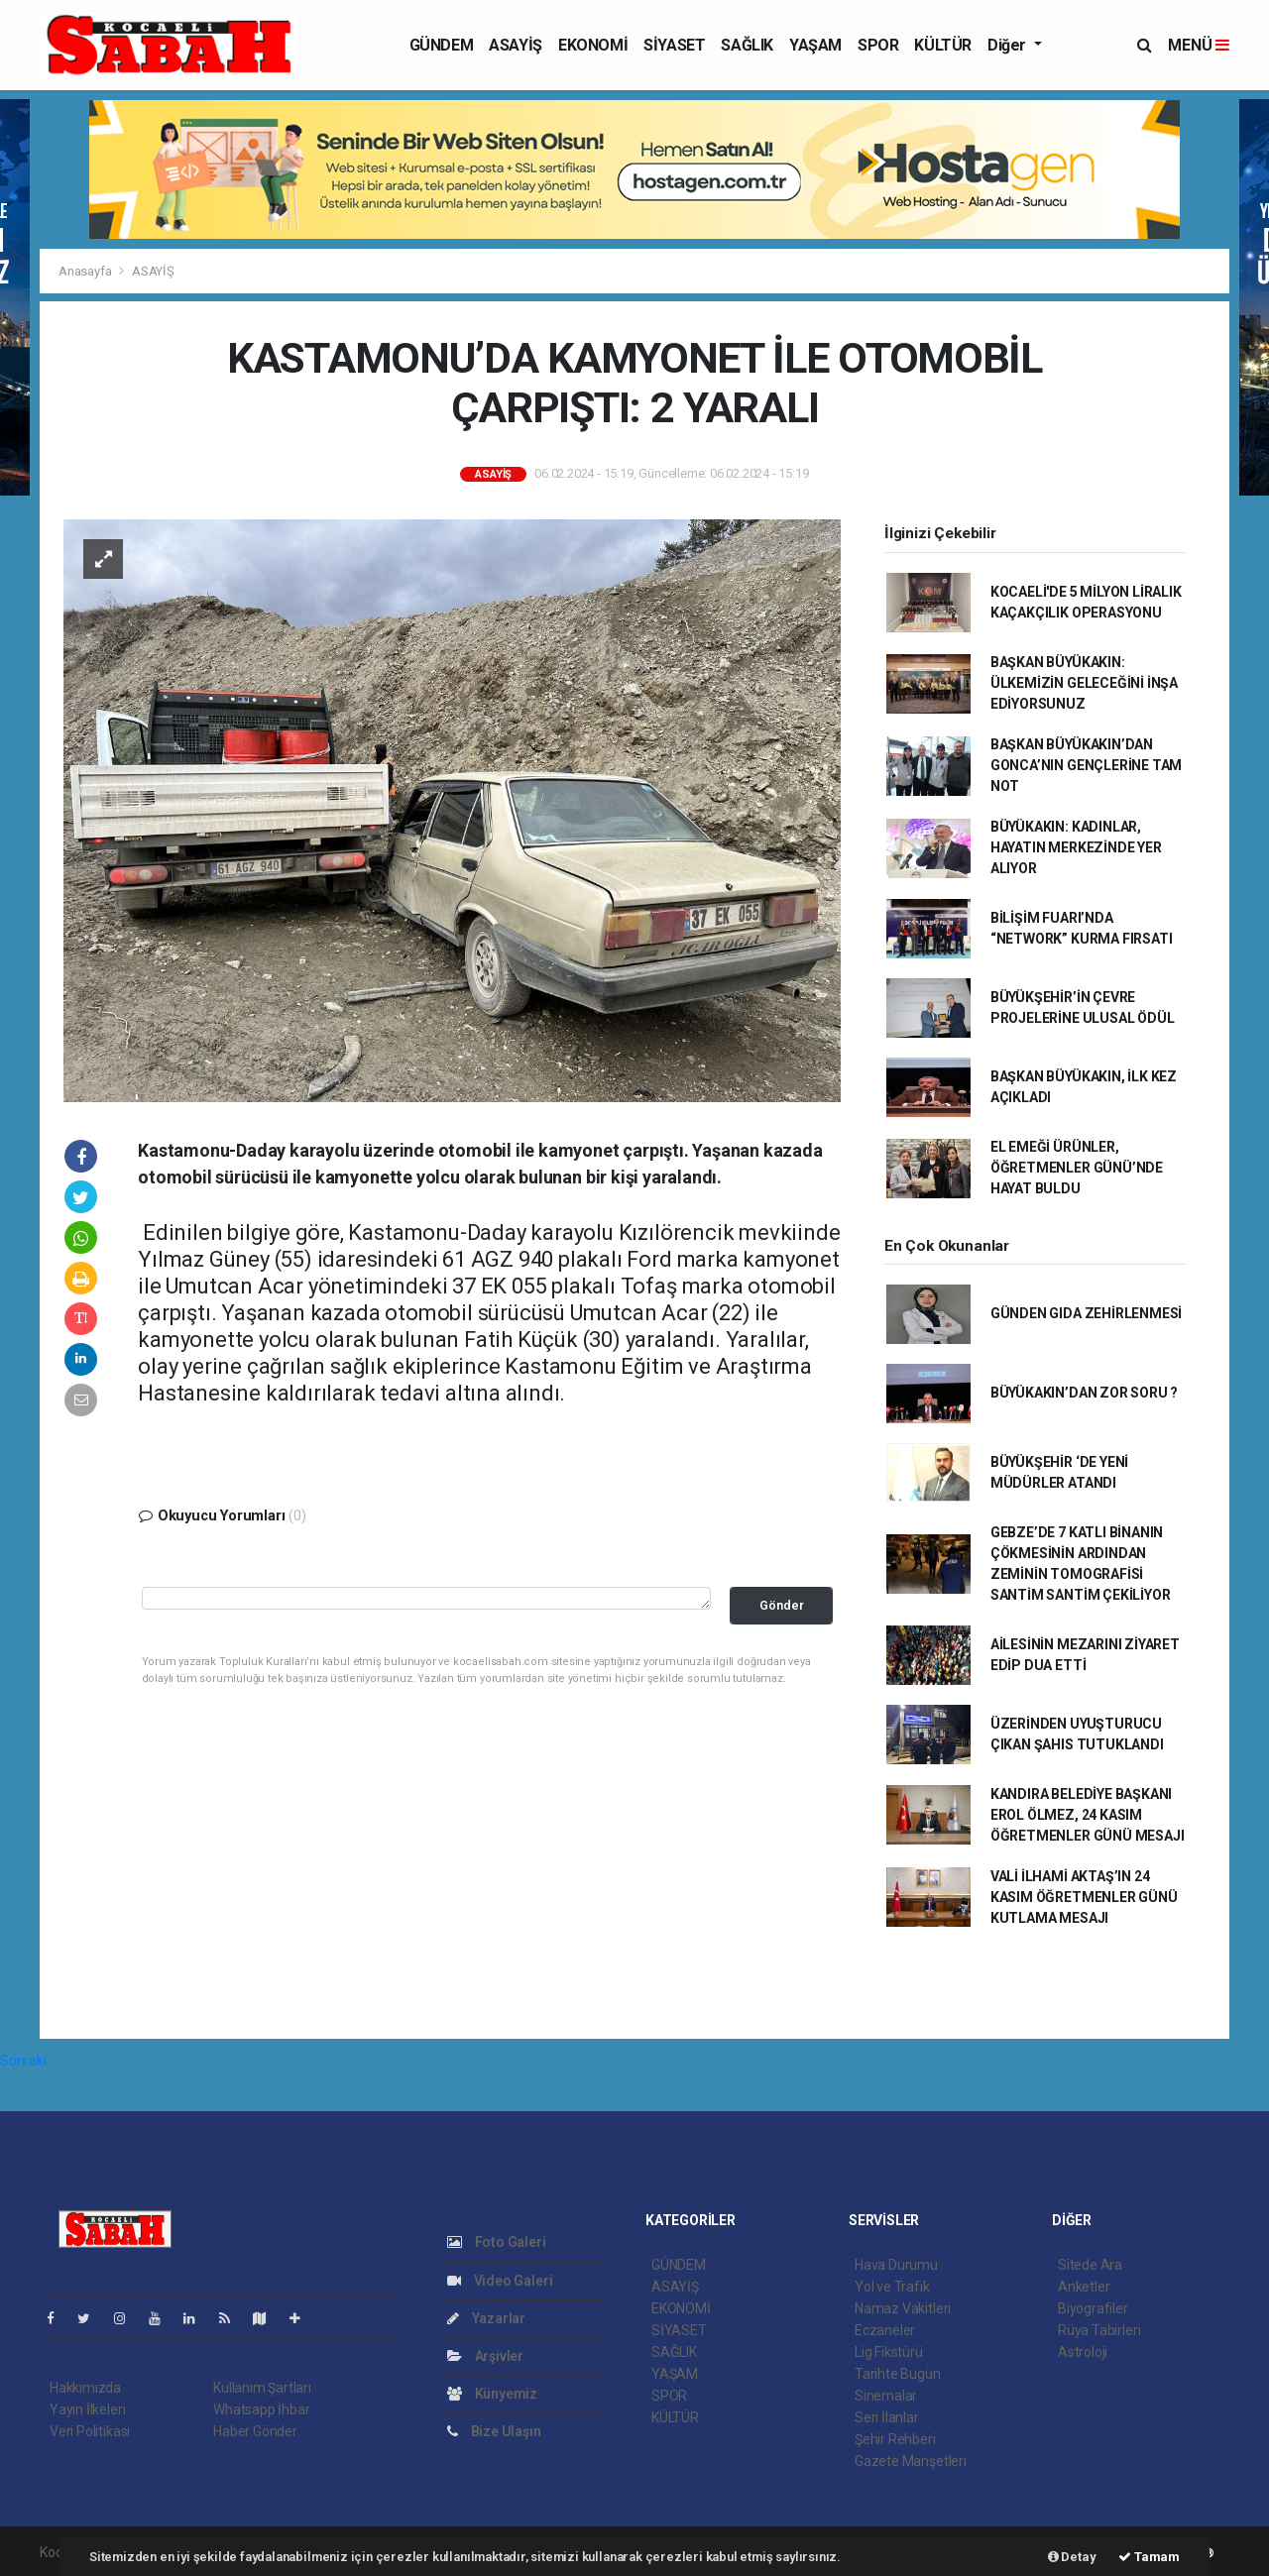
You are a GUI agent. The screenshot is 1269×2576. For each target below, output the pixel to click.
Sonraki (23, 2061)
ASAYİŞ (515, 45)
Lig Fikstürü (889, 2352)
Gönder (781, 1605)
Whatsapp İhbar (261, 2409)
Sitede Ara (1090, 2265)
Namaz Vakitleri (903, 2308)
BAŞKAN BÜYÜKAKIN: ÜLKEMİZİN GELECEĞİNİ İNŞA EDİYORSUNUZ (1084, 683)
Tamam (1149, 2556)
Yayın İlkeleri (87, 2409)
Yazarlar (486, 2318)
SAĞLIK (747, 45)
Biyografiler (1093, 2308)
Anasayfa (86, 271)
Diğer (1008, 45)
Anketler (1083, 2287)
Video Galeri (499, 2281)
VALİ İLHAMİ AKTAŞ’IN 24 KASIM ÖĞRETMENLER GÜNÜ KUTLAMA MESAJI (1084, 1897)
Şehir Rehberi (895, 2439)
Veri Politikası (90, 2431)
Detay (1072, 2556)
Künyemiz (492, 2394)
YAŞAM (815, 45)
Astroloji (1082, 2352)
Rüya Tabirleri (1099, 2330)
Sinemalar (886, 2396)
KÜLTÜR (943, 45)
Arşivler (485, 2356)
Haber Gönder (255, 2431)
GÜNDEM (441, 45)
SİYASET (674, 45)
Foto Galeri (496, 2242)
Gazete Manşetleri (911, 2461)
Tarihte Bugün (898, 2374)
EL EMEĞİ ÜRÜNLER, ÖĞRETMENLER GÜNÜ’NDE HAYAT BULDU (1076, 1167)
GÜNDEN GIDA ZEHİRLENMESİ (1086, 1313)
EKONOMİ (593, 45)
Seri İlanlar (887, 2417)
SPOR (878, 45)
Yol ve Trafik (892, 2287)
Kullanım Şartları (262, 2388)
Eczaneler (885, 2330)
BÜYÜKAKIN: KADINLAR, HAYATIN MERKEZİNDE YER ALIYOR (1076, 847)
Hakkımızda (85, 2388)
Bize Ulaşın (494, 2431)
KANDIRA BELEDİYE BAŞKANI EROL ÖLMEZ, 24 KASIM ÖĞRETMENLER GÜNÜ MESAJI (1087, 1815)
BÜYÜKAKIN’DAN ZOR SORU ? (1084, 1392)
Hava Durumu (896, 2265)
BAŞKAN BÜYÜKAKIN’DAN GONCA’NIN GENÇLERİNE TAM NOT (1086, 765)
